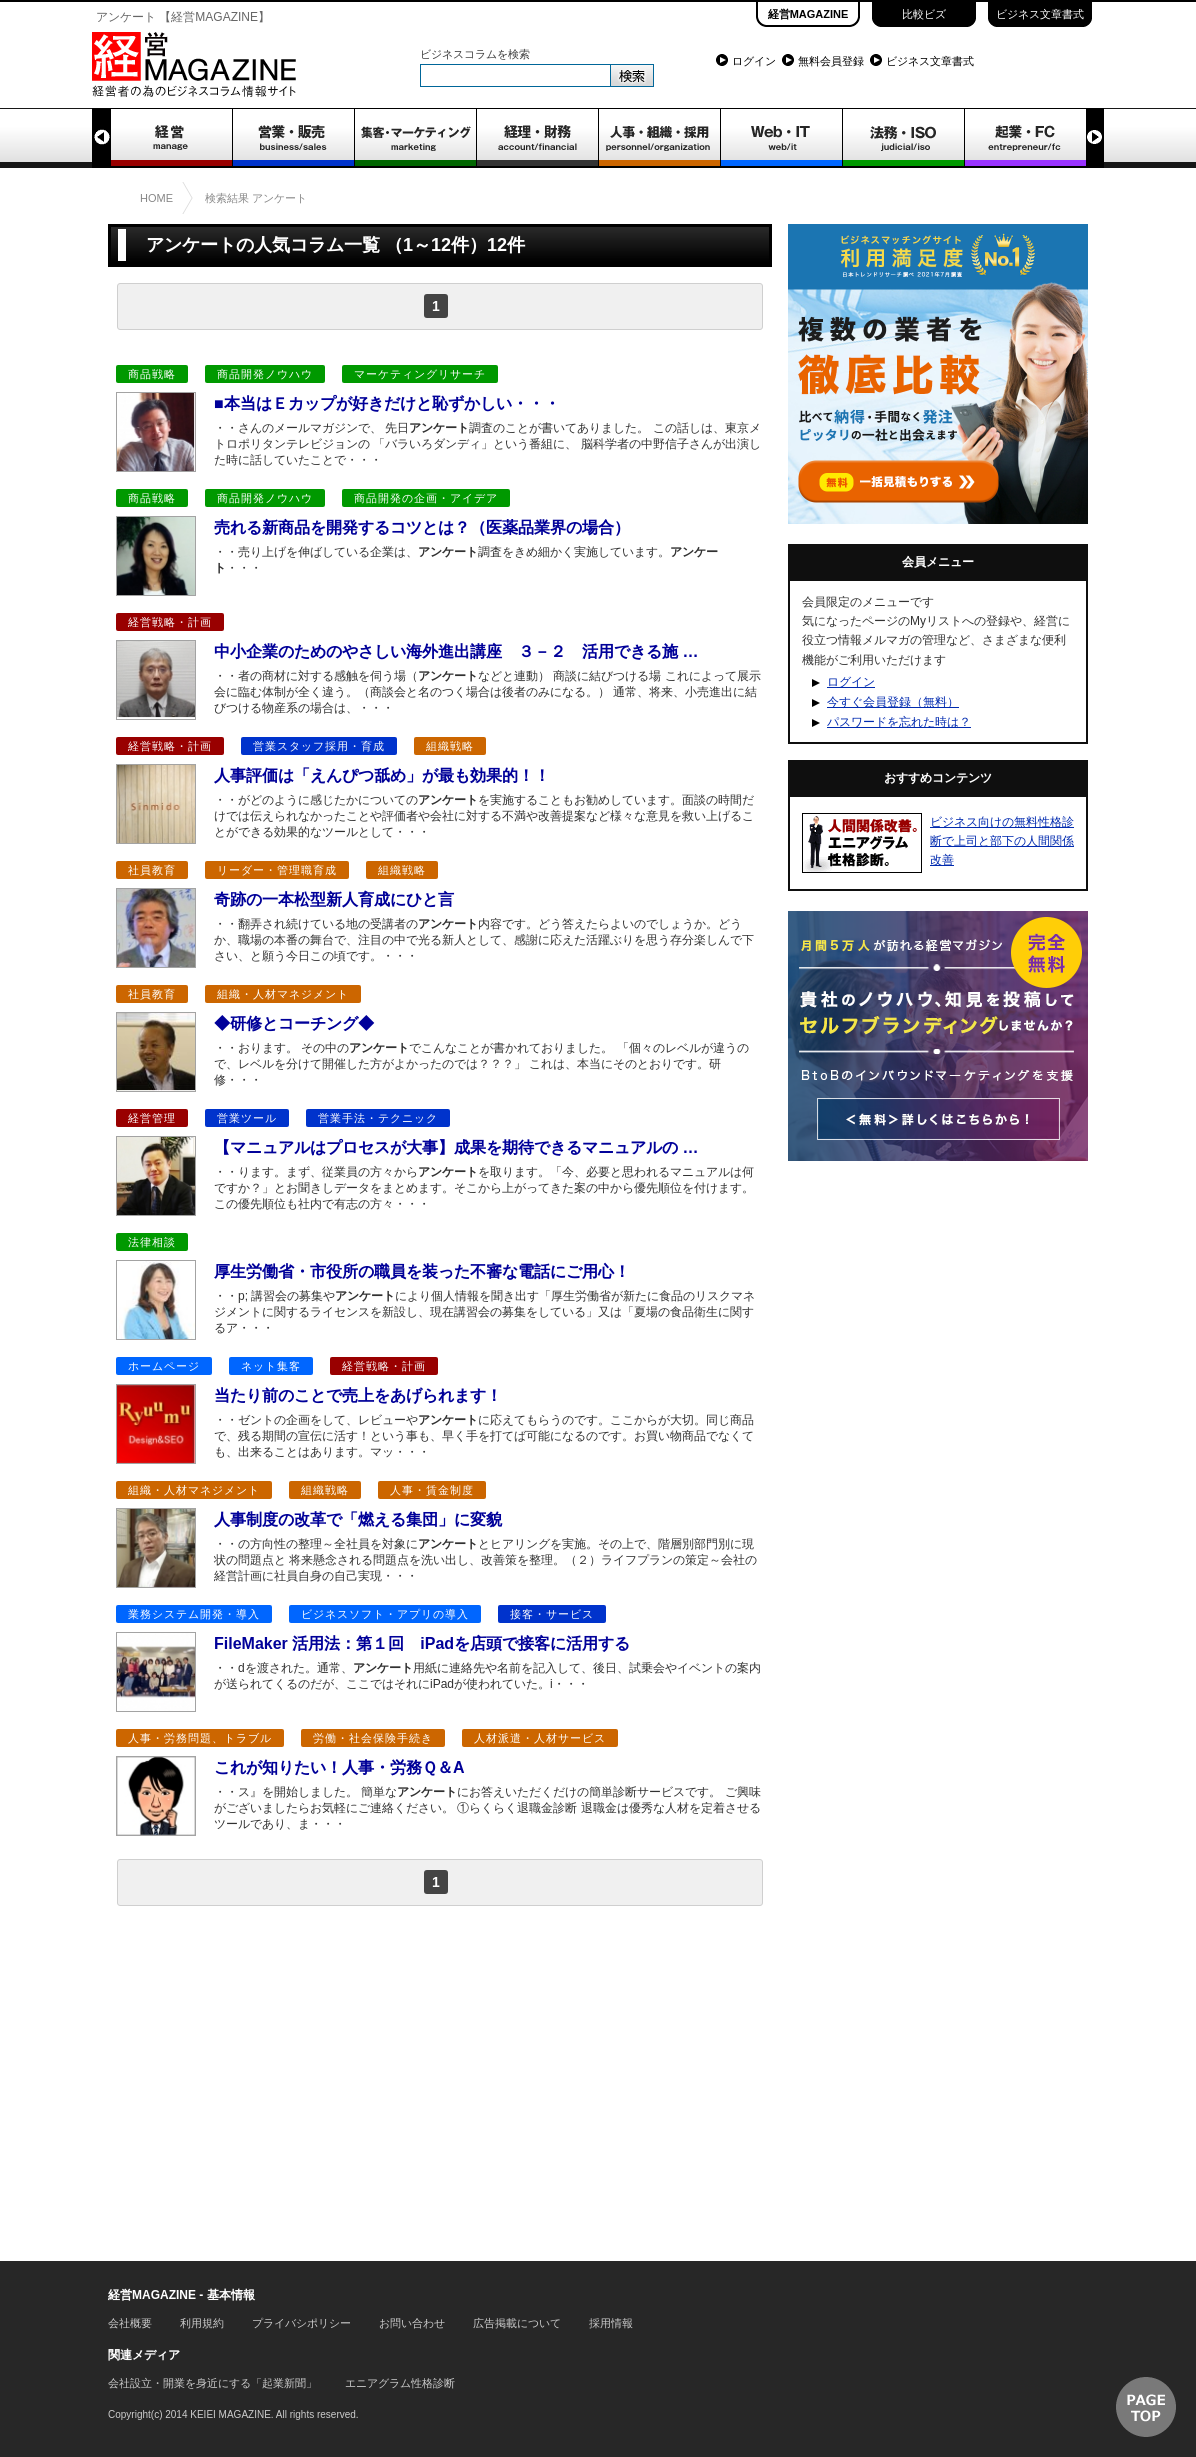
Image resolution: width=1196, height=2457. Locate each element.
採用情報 (611, 2323)
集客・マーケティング (415, 138)
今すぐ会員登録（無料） (893, 702)
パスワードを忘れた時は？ (899, 722)
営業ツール (247, 1118)
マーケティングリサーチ (420, 374)
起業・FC (1025, 138)
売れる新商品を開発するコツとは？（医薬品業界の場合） (422, 527)
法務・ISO (903, 138)
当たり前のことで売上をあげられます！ (358, 1395)
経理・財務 (537, 138)
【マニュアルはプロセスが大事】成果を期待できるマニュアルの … (456, 1147)
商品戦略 (152, 374)
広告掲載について (517, 2323)
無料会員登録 (831, 61)
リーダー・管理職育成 (277, 870)
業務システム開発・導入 (194, 1614)
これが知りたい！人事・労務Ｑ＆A (347, 1767)
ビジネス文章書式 (1040, 14)
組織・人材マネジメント (283, 994)
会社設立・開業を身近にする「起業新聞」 (212, 2383)
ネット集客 (271, 1366)
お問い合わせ (412, 2323)
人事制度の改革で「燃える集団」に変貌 (358, 1519)
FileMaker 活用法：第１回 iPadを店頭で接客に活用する (422, 1643)
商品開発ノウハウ (265, 374)
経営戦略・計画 (170, 622)
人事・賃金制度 (432, 1490)
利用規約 (202, 2323)
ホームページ (164, 1366)
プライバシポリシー (301, 2323)
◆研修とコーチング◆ (294, 1023)
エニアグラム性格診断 (400, 2383)
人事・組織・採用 (659, 138)
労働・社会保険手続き (373, 1738)
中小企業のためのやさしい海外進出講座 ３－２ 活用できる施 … (456, 651)
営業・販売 (293, 138)
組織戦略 (450, 746)
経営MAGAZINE (808, 14)
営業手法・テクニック (378, 1118)
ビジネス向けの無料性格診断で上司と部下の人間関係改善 (1002, 841)
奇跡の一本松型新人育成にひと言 (334, 899)
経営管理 (152, 1118)
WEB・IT (781, 138)
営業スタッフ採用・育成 (319, 746)
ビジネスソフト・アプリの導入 (385, 1614)
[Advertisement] (440, 2079)
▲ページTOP (1146, 2407)
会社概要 (130, 2323)
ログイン (754, 61)
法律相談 (152, 1242)
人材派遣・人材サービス (540, 1738)
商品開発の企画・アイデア (426, 498)
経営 (171, 138)
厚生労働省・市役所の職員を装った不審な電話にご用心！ (422, 1271)
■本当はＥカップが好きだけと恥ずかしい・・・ (387, 403)
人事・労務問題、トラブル (200, 1738)
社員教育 (152, 870)
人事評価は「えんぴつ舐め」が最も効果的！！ (382, 775)
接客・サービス (552, 1614)
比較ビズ (924, 14)
